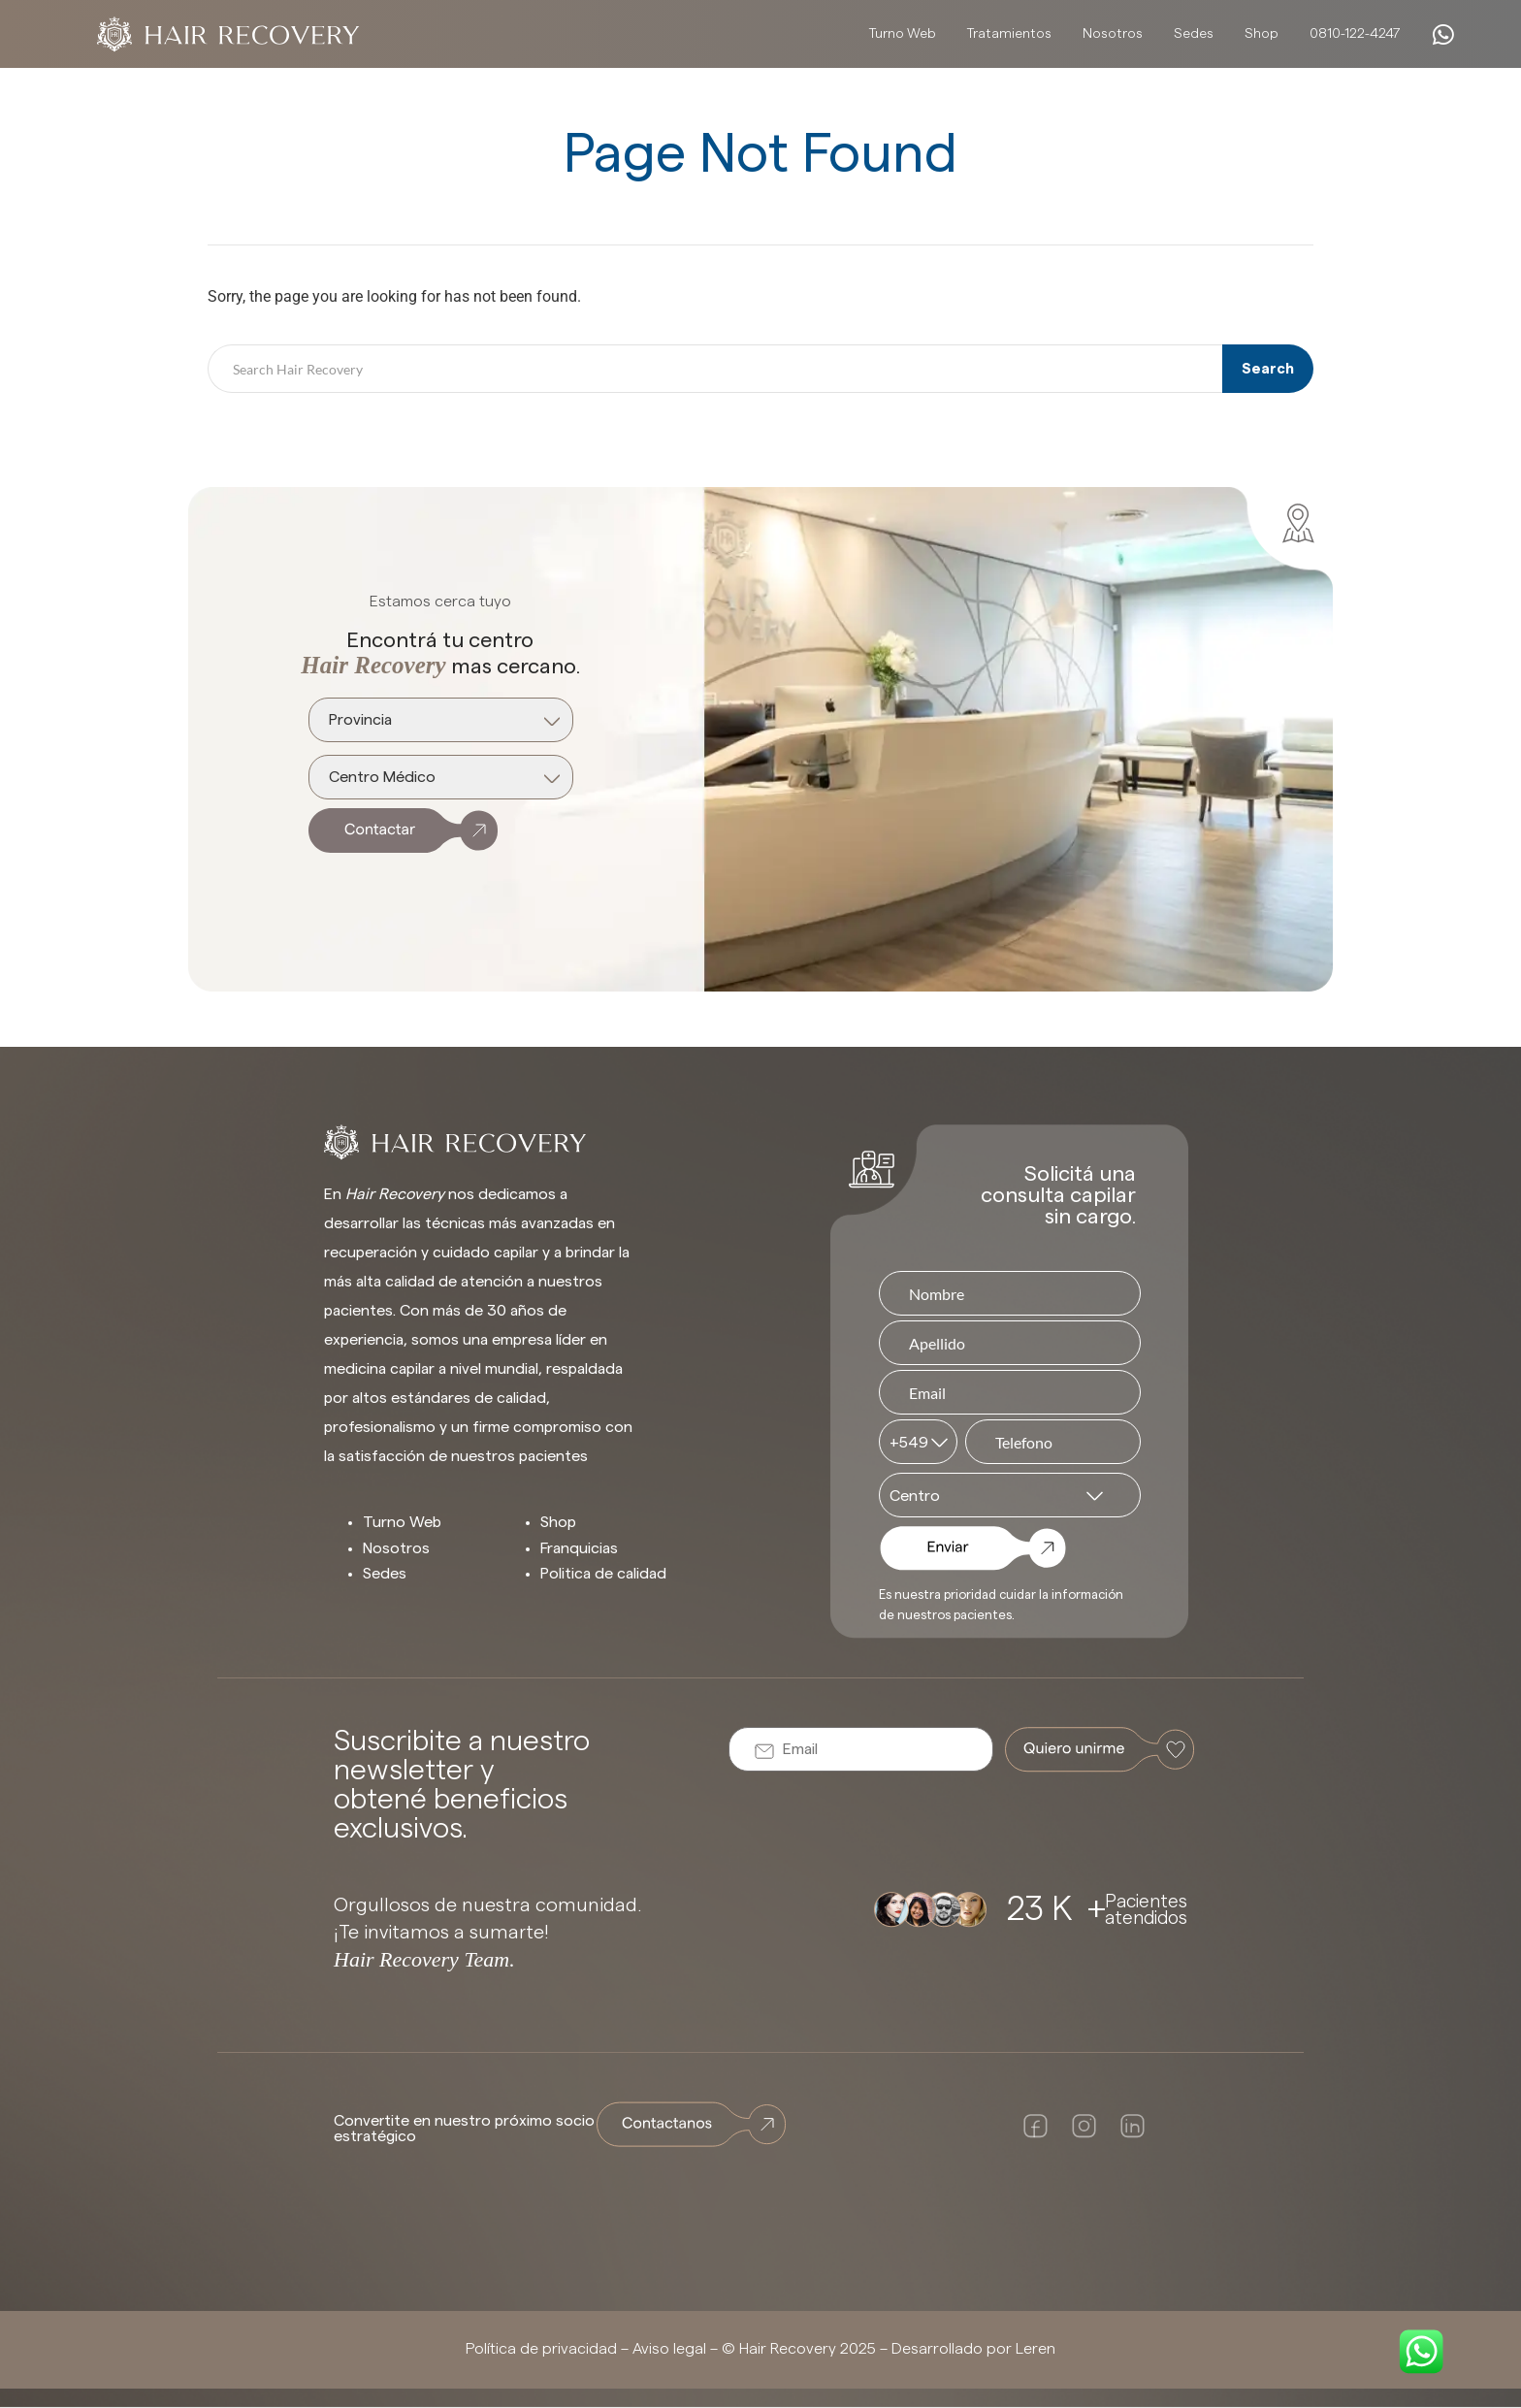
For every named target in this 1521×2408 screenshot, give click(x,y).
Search (1268, 369)
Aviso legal (669, 2349)
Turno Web (902, 34)
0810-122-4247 (1355, 34)
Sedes (1194, 34)
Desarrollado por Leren (973, 2349)
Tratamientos (1009, 34)
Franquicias (579, 1548)
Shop (1261, 34)
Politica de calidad (603, 1573)
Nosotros (1113, 34)
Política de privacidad (541, 2349)
